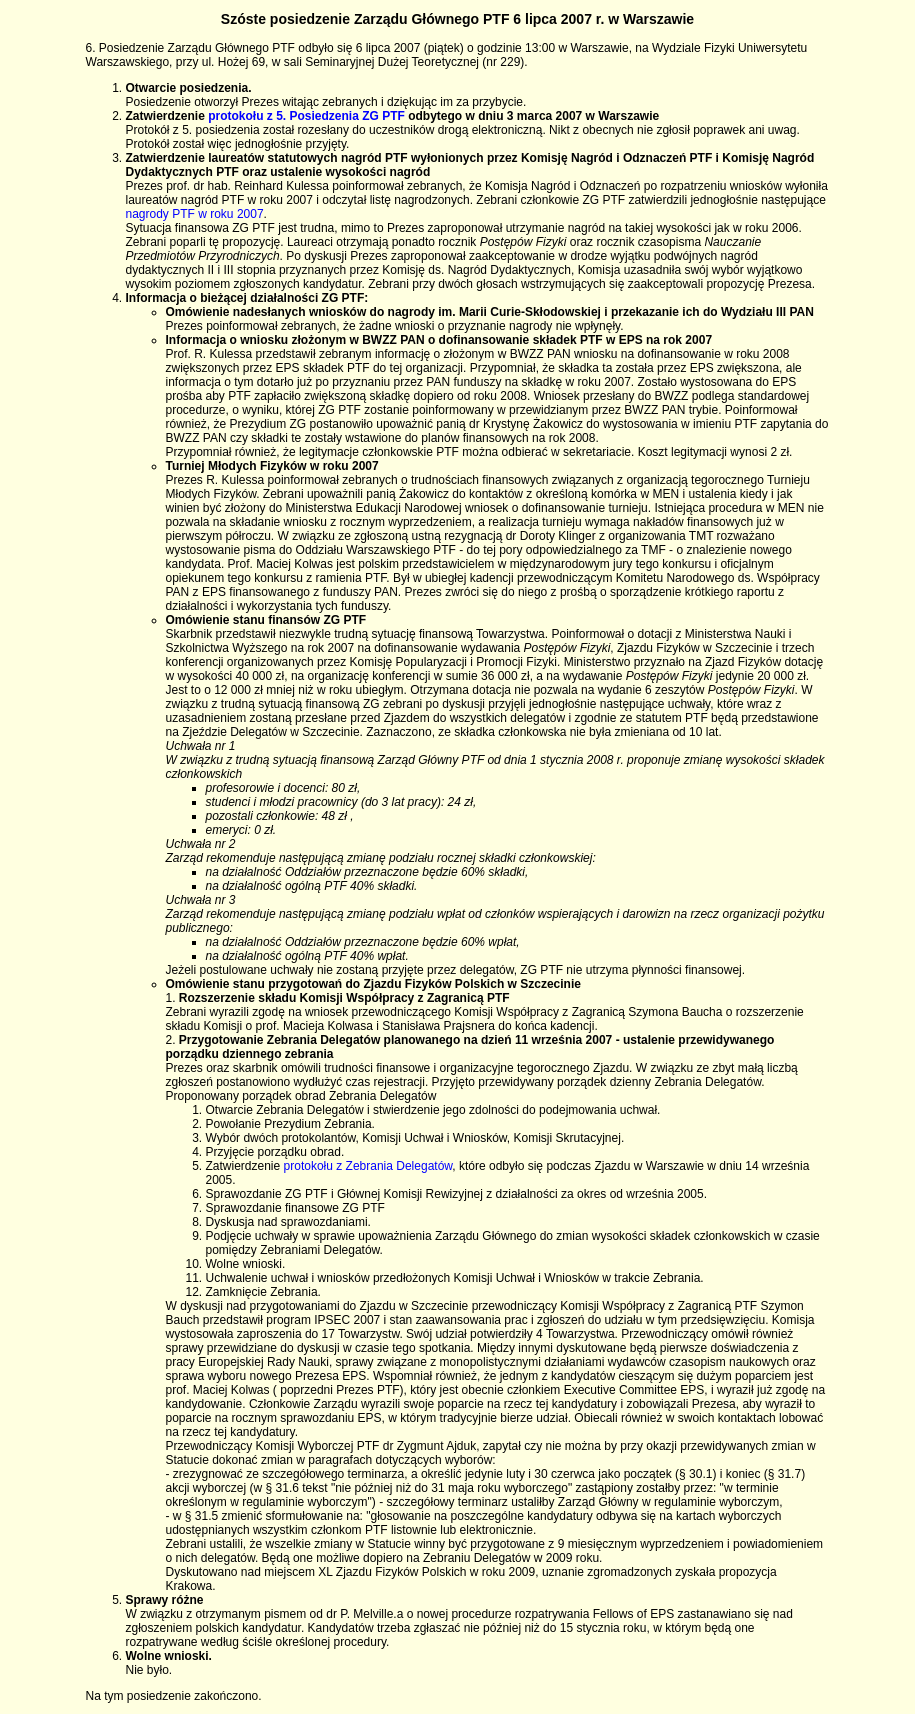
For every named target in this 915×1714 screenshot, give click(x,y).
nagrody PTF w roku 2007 (195, 214)
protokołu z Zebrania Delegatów (368, 1166)
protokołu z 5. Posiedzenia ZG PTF (306, 116)
